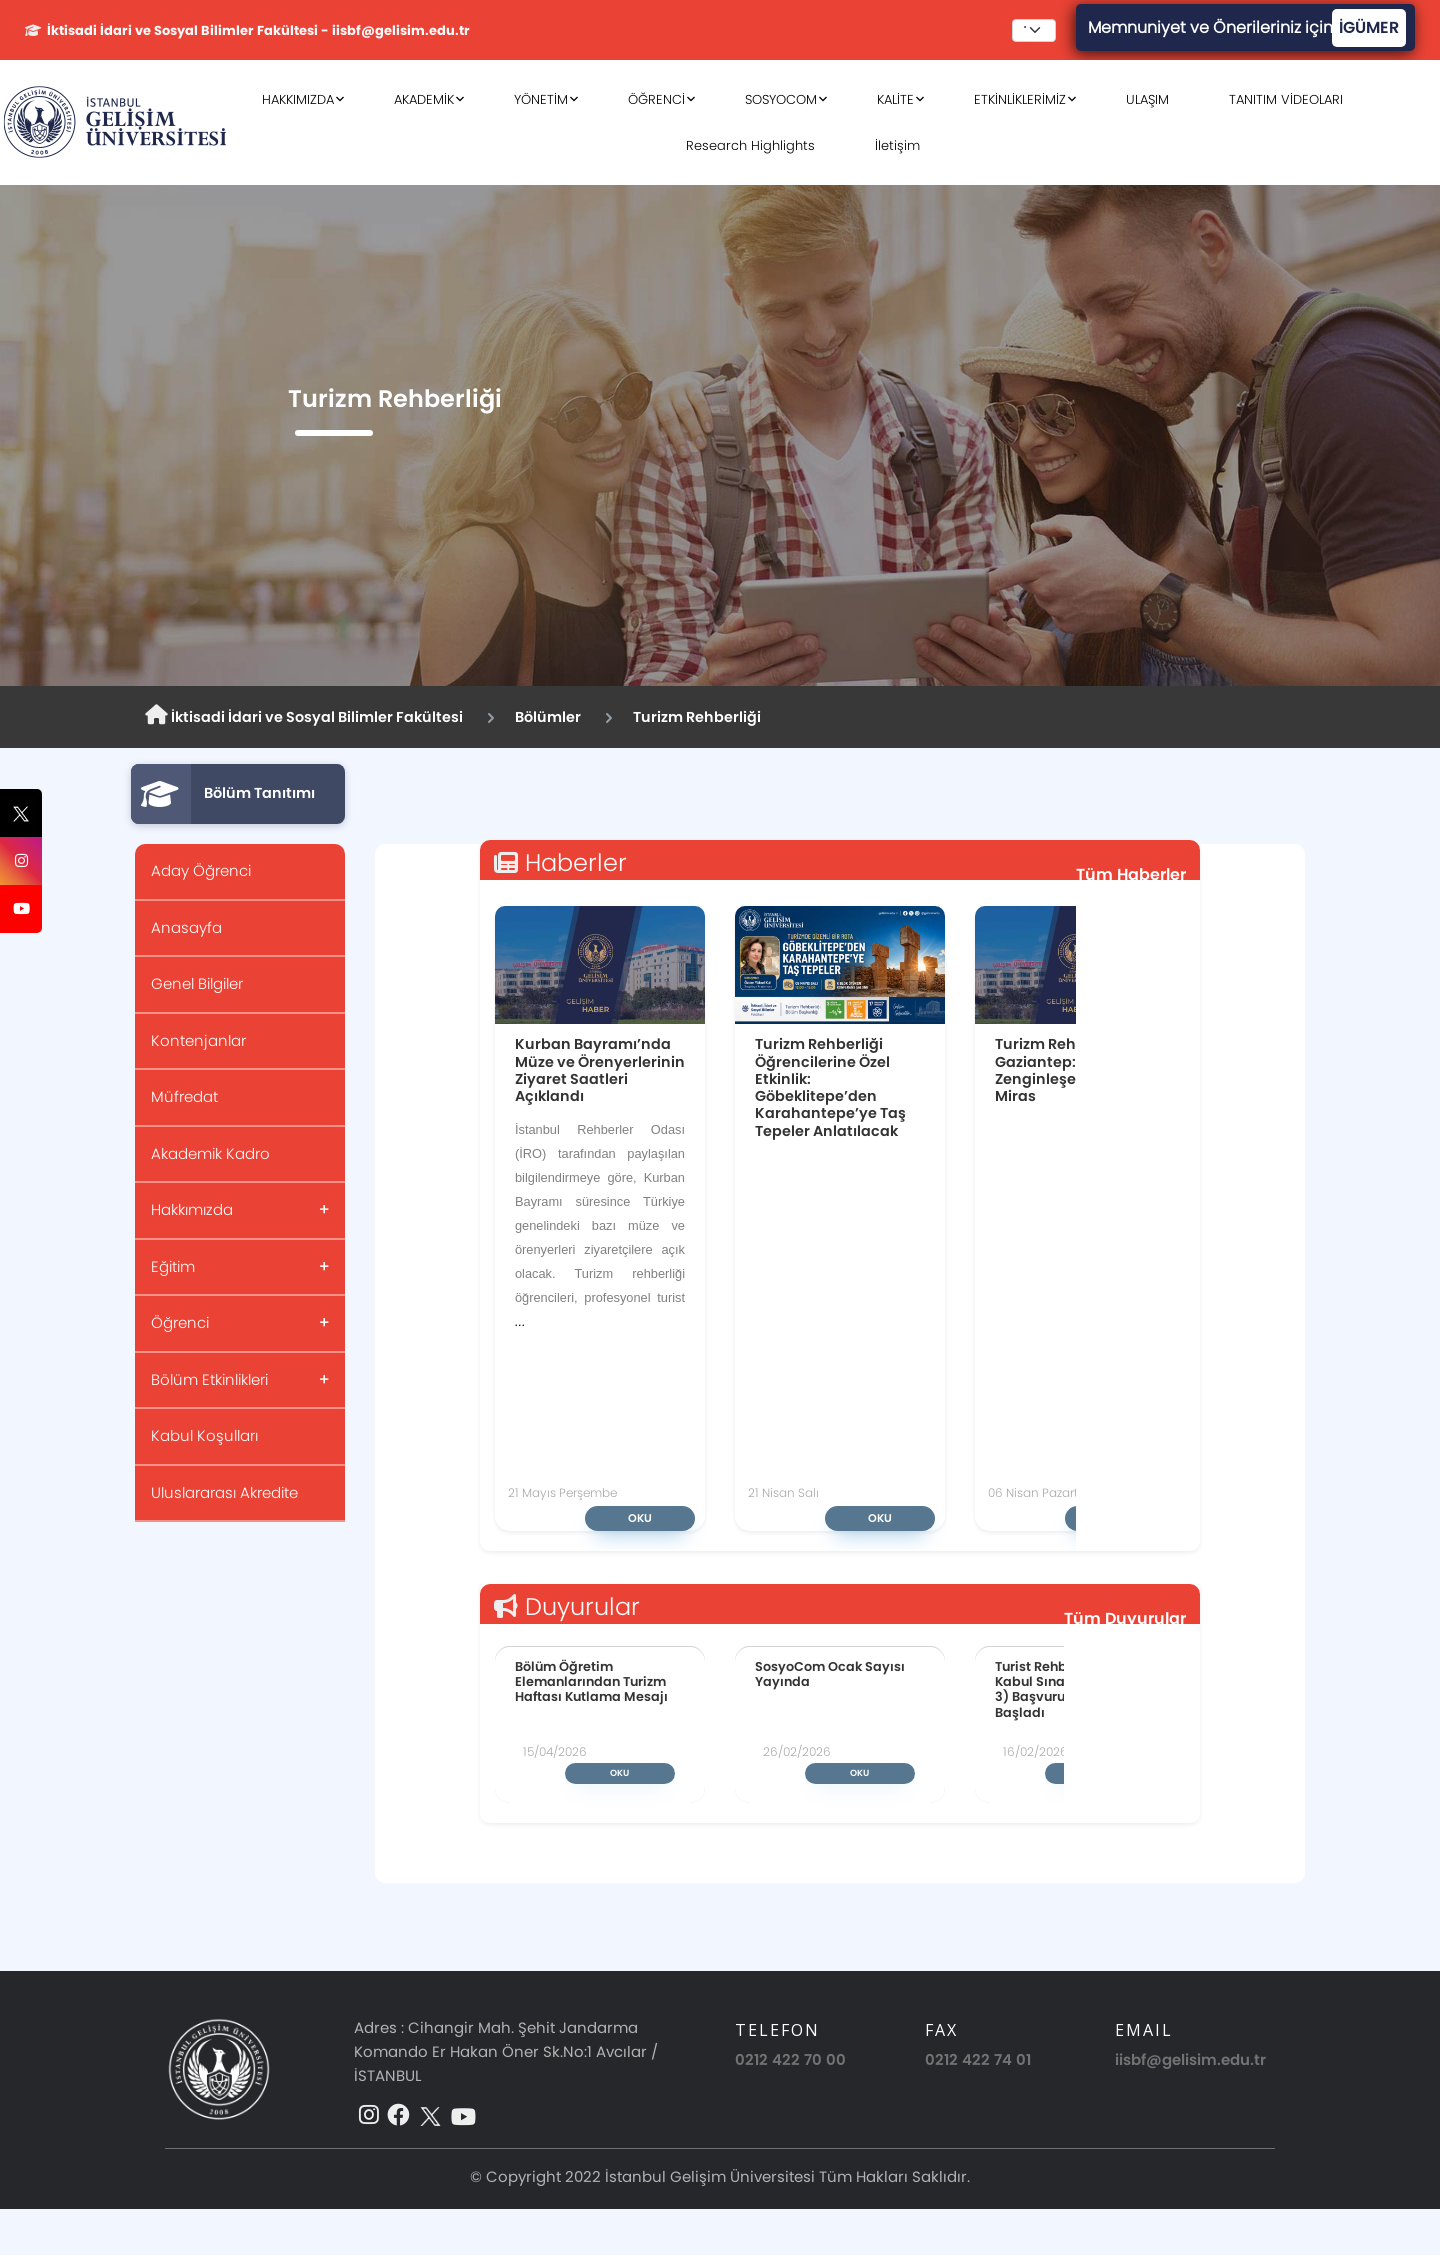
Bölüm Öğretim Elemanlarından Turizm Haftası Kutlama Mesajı (591, 1681)
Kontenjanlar (198, 1040)
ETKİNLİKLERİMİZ (1020, 99)
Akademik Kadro (210, 1153)
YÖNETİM (541, 99)
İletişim (897, 145)
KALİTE (895, 99)
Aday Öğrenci (201, 870)
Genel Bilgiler (197, 983)
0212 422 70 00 (790, 2059)
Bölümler (548, 717)
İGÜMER (1369, 27)
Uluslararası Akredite (224, 1492)
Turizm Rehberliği (697, 717)
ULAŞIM (1147, 99)
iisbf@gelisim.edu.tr (1190, 2059)
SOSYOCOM (781, 99)
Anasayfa (186, 927)
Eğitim (173, 1266)
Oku (640, 1518)
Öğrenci (180, 1322)
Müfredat (184, 1096)
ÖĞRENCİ (656, 99)
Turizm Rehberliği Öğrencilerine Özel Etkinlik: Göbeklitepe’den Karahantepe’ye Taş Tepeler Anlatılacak (830, 1087)
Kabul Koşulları (204, 1435)
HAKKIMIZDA (298, 99)
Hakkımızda (192, 1209)
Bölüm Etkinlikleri (209, 1379)
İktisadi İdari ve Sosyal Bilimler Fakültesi (304, 716)
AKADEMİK (424, 99)
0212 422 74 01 (978, 2059)
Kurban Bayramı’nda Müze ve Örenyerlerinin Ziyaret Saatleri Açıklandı (600, 1069)
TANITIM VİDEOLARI (1286, 99)
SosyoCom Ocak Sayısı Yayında (830, 1674)
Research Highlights (750, 145)
